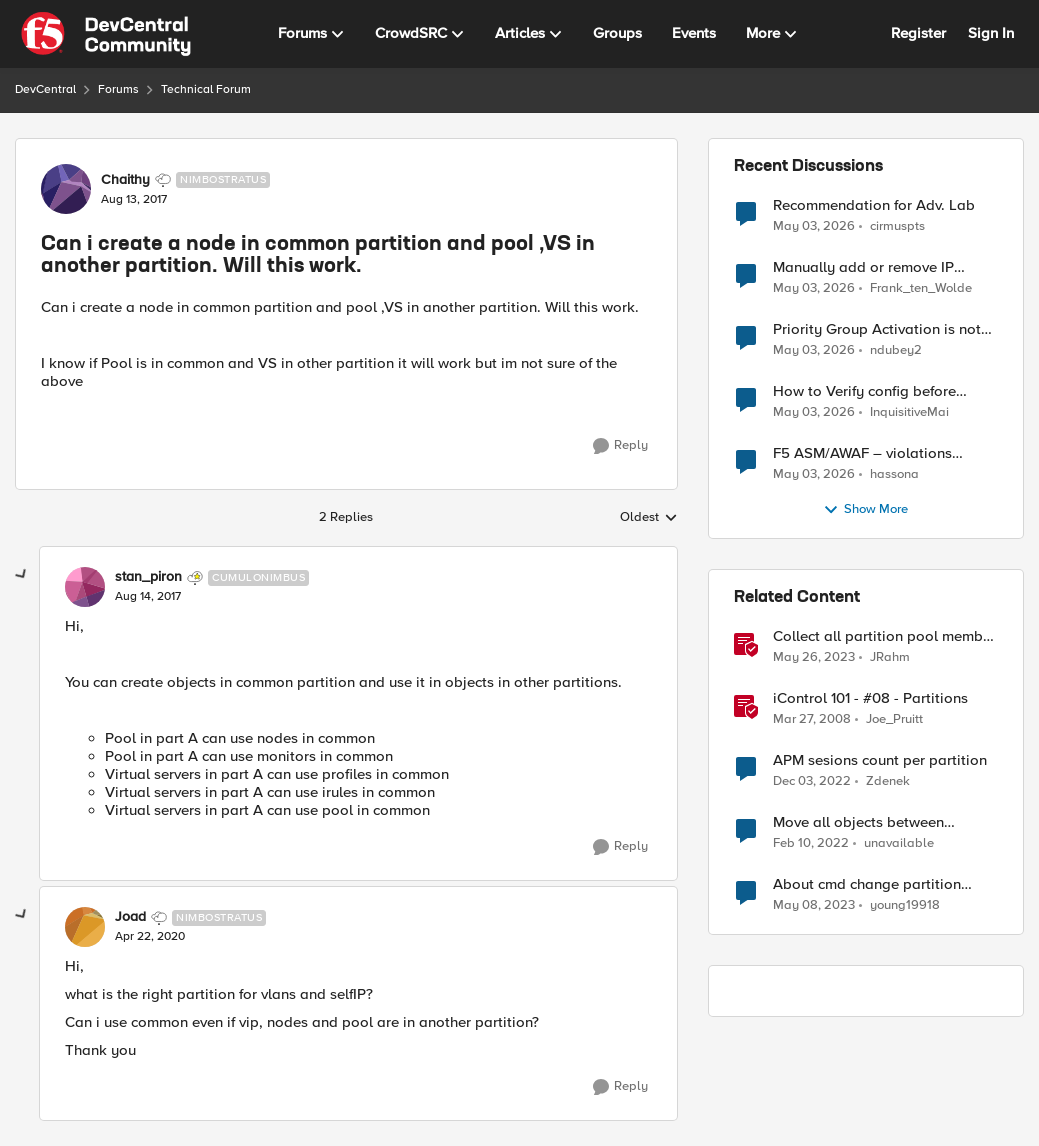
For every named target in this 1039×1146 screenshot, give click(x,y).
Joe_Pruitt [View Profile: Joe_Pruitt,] (894, 719)
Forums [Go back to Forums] (118, 89)
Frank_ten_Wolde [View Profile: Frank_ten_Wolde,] (921, 288)
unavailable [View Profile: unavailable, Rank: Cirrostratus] (899, 843)
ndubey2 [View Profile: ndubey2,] (896, 350)
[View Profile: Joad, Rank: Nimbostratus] (85, 927)
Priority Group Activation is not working (877, 329)
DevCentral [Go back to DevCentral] (45, 89)
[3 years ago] (814, 658)
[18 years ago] (812, 720)
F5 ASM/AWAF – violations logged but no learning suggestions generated (862, 453)
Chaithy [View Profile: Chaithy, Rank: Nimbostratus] (125, 180)
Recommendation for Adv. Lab (874, 205)
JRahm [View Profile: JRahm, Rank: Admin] (890, 657)
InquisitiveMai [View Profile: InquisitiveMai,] (909, 412)
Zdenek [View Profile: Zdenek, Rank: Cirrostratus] (888, 781)
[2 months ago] (814, 226)
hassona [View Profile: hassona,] (894, 474)
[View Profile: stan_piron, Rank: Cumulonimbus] (85, 587)
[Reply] (620, 446)
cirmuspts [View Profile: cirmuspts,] (897, 225)
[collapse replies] (22, 575)
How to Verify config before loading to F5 (864, 391)
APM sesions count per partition (880, 760)
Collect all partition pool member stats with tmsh (884, 636)
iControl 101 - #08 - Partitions (870, 698)
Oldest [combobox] (649, 518)
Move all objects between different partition (858, 822)
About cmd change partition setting (867, 884)
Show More (865, 510)
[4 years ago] (811, 844)
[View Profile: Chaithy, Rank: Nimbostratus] (66, 189)
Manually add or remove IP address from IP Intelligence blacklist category (866, 267)
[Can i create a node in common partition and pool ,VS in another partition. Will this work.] (148, 597)
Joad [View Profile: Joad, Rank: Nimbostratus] (130, 917)
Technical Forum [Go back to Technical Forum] (206, 89)
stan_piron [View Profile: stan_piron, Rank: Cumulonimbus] (148, 577)
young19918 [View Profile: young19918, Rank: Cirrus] (905, 905)
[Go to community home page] (106, 34)
